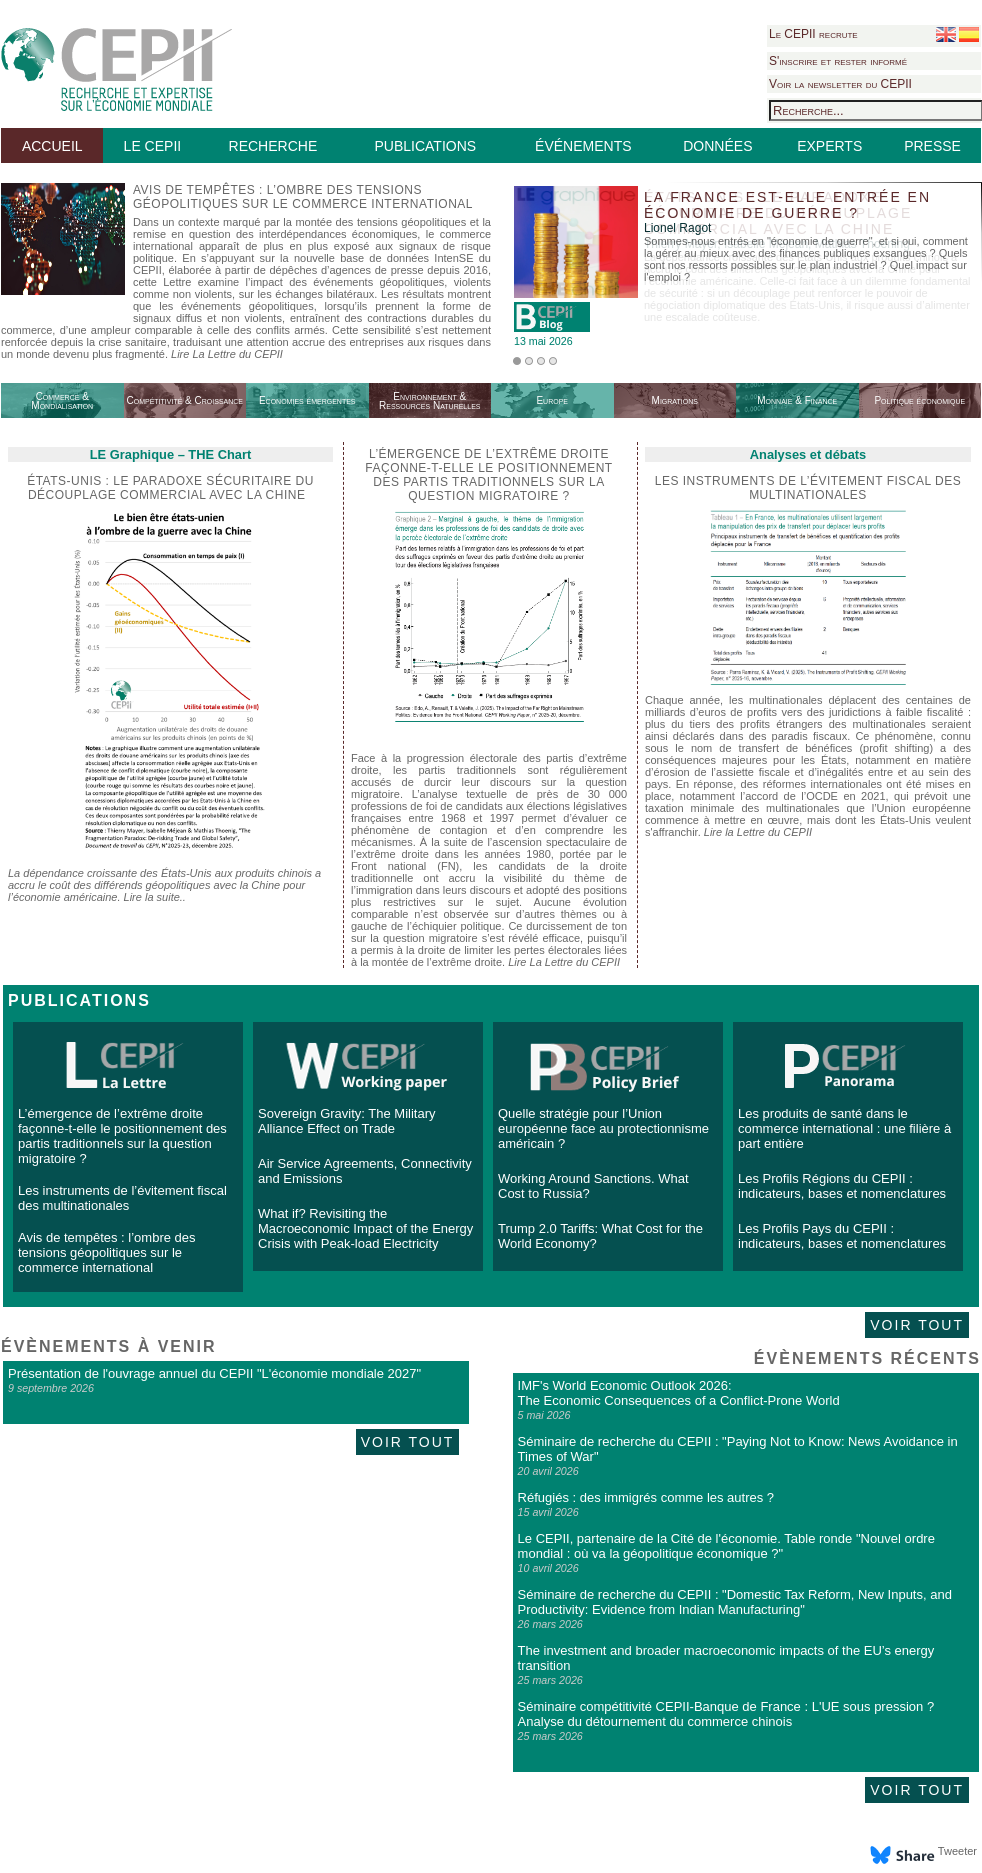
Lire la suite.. (155, 897)
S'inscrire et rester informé (838, 61)
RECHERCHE (273, 146)
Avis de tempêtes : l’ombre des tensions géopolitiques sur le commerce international (107, 1252)
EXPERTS (829, 146)
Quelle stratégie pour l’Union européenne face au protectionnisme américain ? (603, 1128)
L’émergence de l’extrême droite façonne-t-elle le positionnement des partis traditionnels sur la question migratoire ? (122, 1136)
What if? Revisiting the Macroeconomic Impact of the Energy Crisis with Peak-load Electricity (365, 1228)
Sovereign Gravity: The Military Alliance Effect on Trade (347, 1121)
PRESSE (932, 146)
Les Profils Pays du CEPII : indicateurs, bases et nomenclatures (842, 1236)
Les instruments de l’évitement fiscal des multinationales (808, 488)
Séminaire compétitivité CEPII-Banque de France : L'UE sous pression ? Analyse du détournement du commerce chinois (726, 1714)
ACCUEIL (52, 146)
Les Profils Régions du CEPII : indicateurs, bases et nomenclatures (842, 1186)
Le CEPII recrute (813, 34)
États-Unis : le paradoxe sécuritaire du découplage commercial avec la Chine (170, 488)
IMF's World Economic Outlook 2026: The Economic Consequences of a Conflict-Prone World (679, 1393)
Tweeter (957, 1851)
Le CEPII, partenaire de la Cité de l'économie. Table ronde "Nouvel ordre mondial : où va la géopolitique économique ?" (726, 1546)
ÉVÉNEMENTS (583, 146)
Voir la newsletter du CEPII (840, 84)
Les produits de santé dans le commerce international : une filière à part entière (844, 1128)
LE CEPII (153, 146)
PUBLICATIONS (425, 146)
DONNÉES (717, 146)
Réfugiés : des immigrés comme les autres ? (646, 1497)
